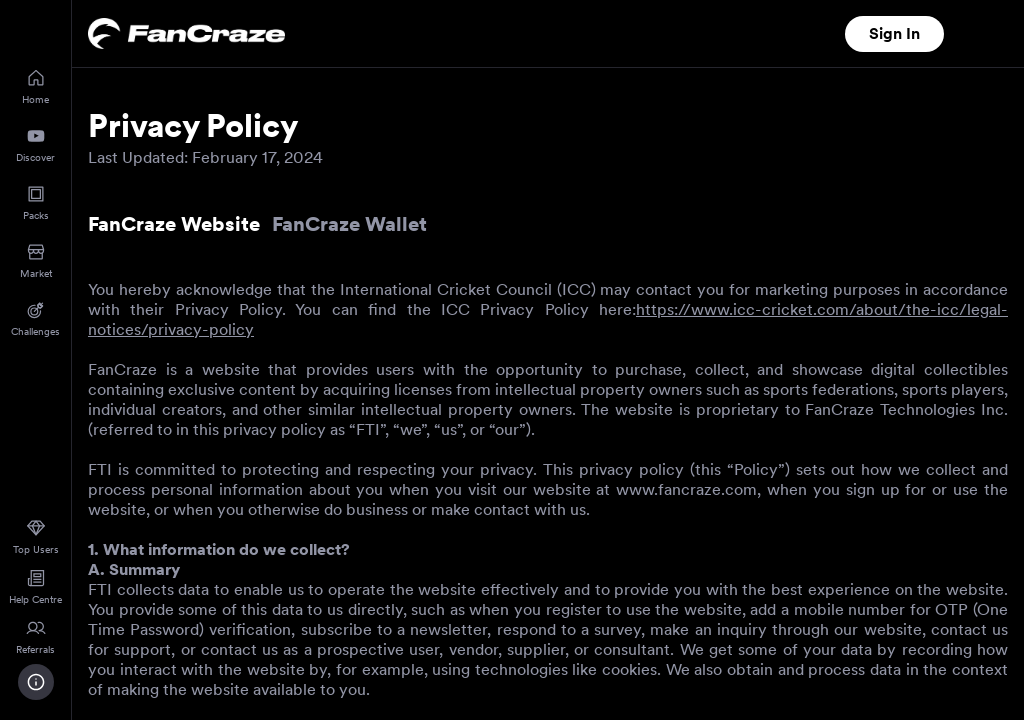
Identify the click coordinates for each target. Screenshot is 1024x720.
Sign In (894, 33)
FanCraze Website (174, 224)
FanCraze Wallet (349, 224)
